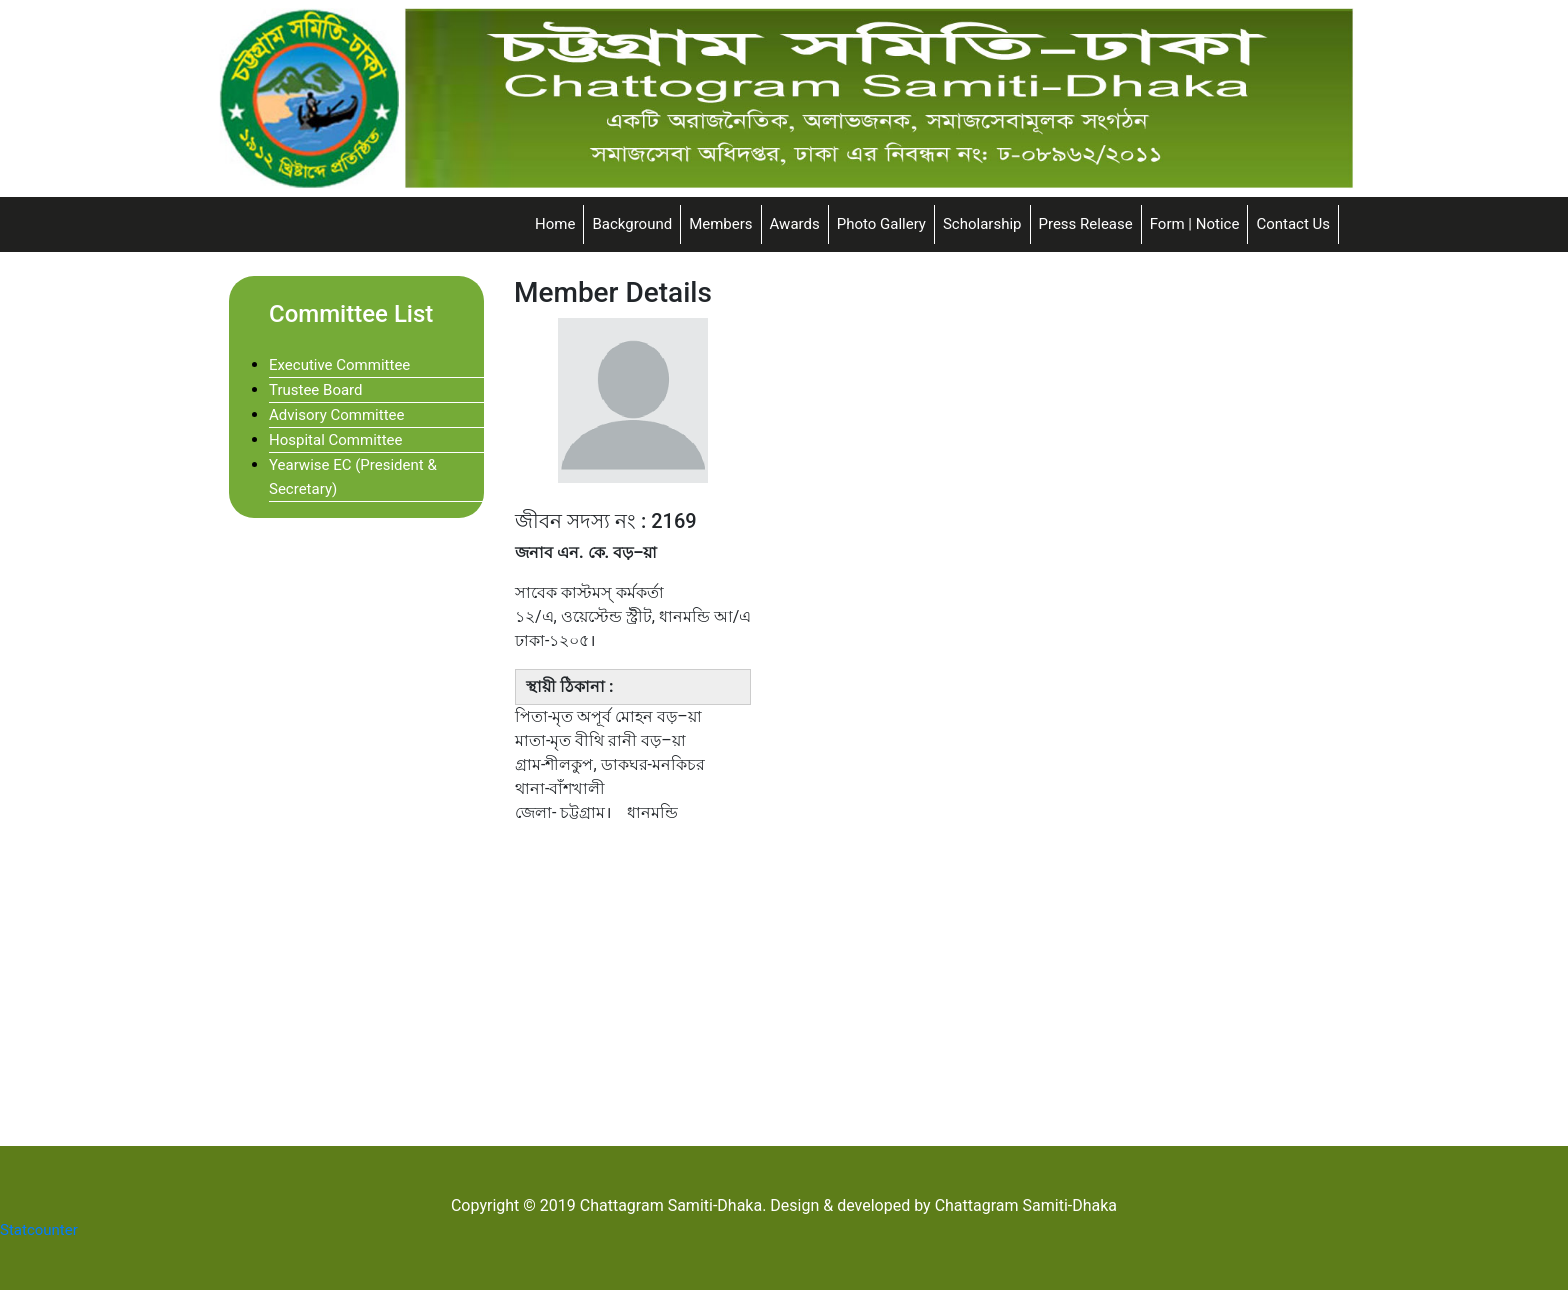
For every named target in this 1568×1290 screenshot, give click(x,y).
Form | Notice (1195, 224)
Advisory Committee (336, 415)
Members (720, 224)
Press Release (1086, 224)
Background (632, 224)
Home (555, 224)
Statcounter (39, 1230)
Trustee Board (316, 390)
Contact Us (1293, 224)
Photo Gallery (881, 224)
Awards (795, 224)
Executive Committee (339, 365)
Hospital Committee (336, 440)
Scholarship (982, 224)
